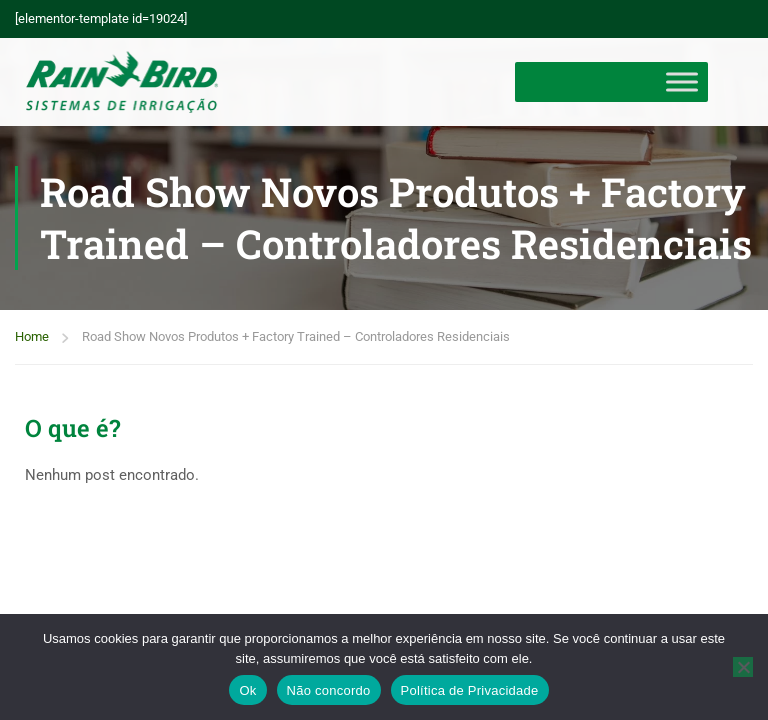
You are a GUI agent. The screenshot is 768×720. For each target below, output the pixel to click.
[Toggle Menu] (682, 81)
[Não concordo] (743, 667)
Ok (247, 690)
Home (32, 336)
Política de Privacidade (470, 690)
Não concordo (329, 690)
